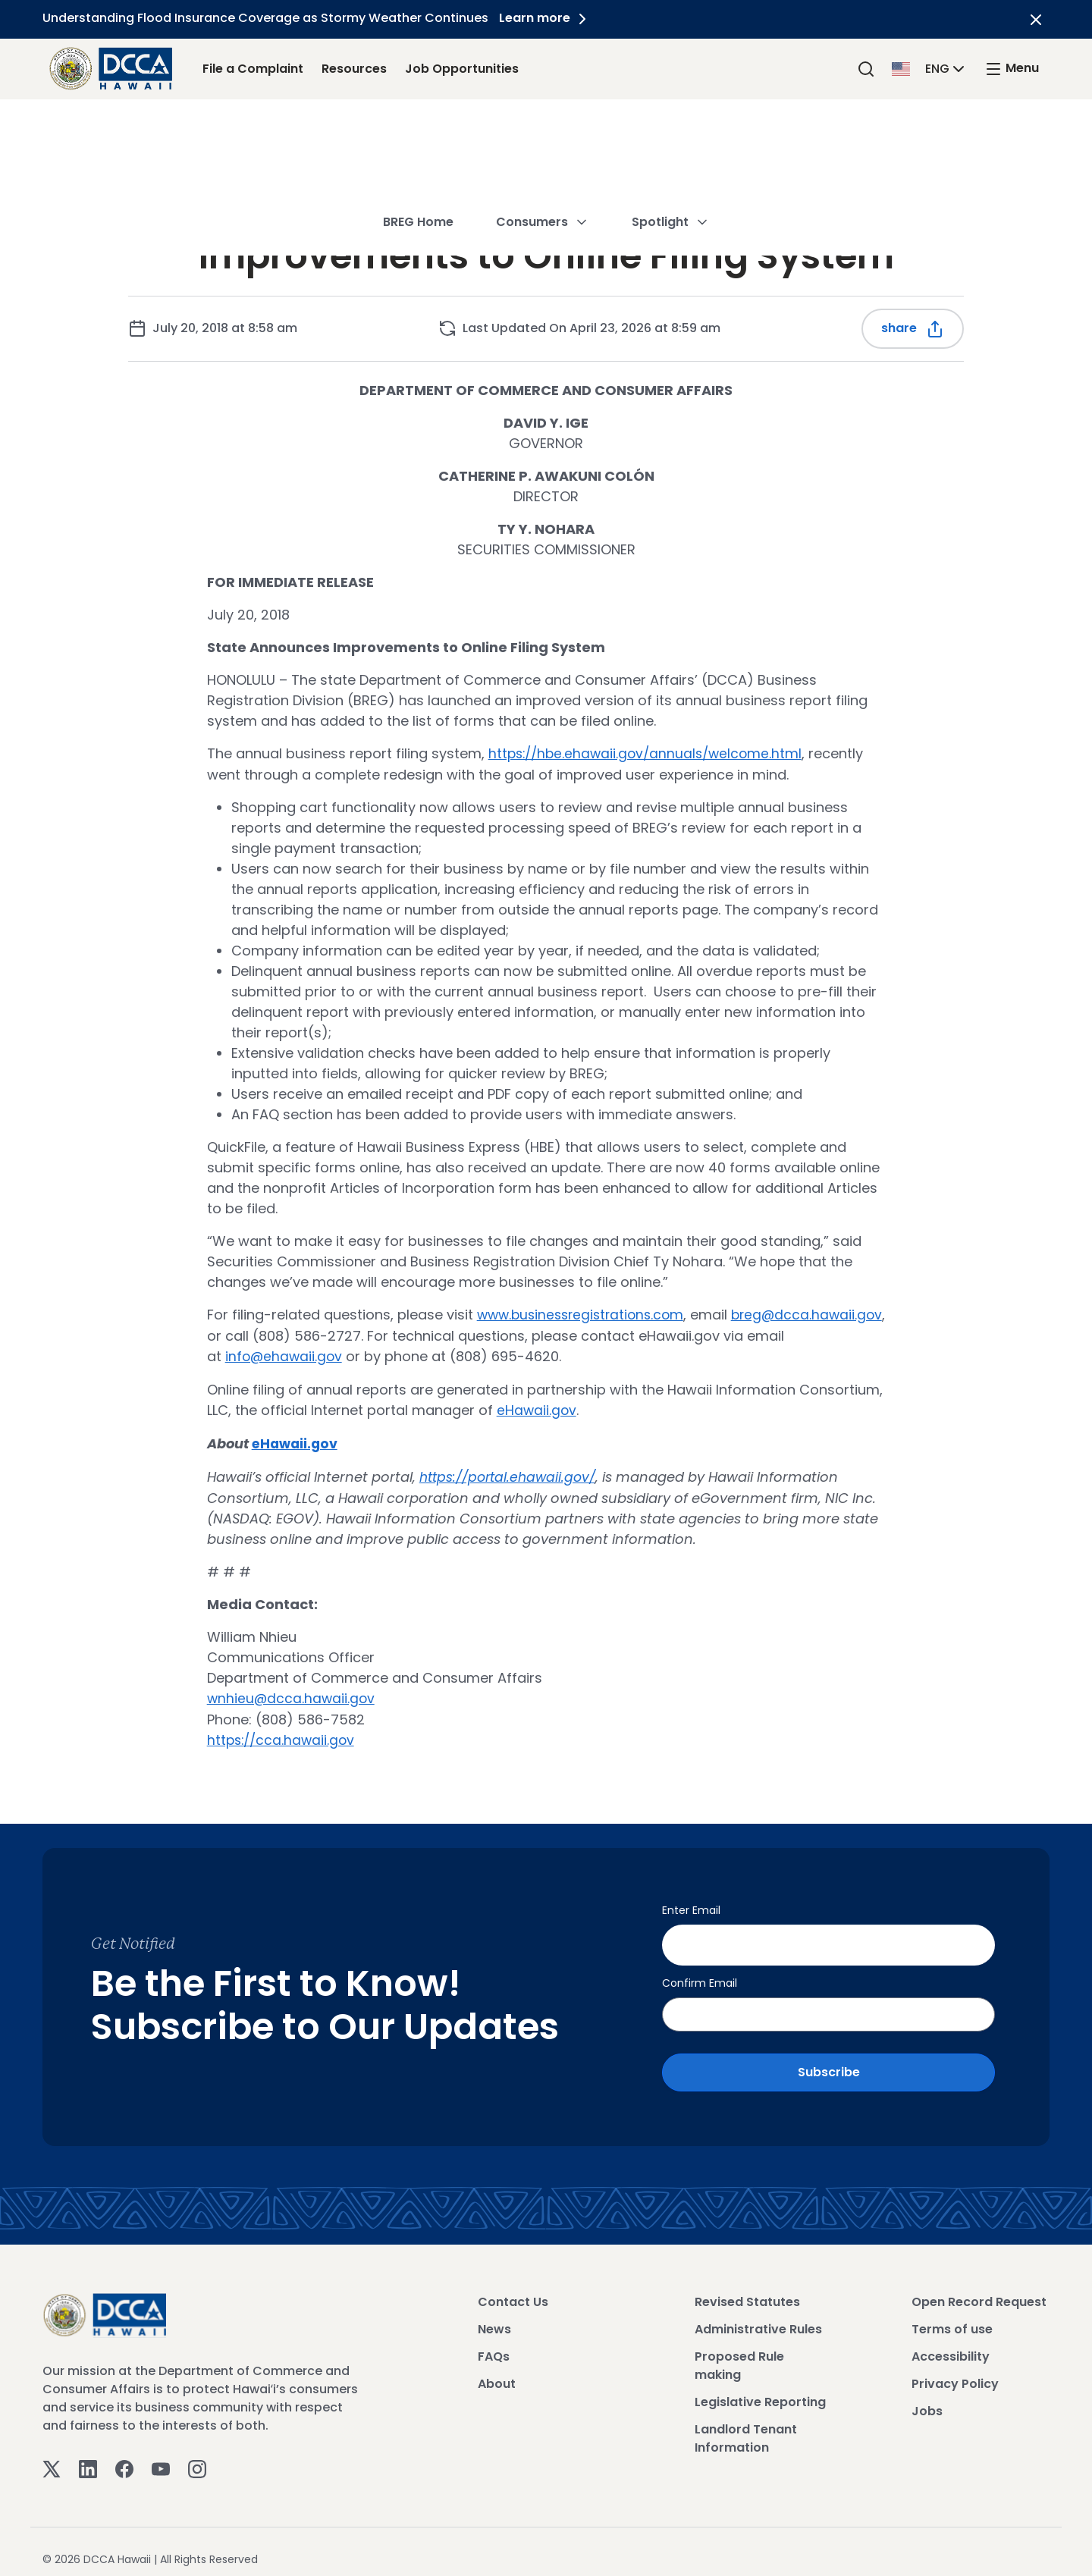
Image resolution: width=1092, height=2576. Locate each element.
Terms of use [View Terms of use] (952, 2316)
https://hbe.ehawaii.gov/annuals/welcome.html (649, 753)
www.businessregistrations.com (585, 1313)
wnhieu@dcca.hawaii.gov (292, 1693)
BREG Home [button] (418, 132)
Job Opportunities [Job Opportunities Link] (462, 68)
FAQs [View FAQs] (494, 2343)
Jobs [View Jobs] (927, 2398)
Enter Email (691, 1904)
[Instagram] (197, 2455)
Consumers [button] (542, 132)
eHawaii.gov (537, 1407)
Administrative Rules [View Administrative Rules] (758, 2316)
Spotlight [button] (671, 132)
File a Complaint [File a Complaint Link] (252, 68)
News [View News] (494, 2316)
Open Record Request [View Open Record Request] (979, 2289)
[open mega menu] (1011, 68)
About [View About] (497, 2371)
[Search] (866, 68)
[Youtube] (161, 2455)
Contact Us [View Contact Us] (513, 2289)
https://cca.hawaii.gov (283, 1734)
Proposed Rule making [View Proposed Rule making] (739, 2352)
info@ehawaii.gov (434, 1354)
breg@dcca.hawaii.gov (325, 1334)
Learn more (550, 18)
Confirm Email (699, 1970)
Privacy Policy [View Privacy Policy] (955, 2371)
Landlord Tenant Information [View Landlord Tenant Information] (746, 2425)
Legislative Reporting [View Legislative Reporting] (760, 2389)
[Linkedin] (88, 2455)
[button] (930, 68)
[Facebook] (124, 2455)
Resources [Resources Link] (354, 68)
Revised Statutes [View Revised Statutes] (747, 2289)
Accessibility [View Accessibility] (951, 2343)
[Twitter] (51, 2455)
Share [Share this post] (912, 328)
